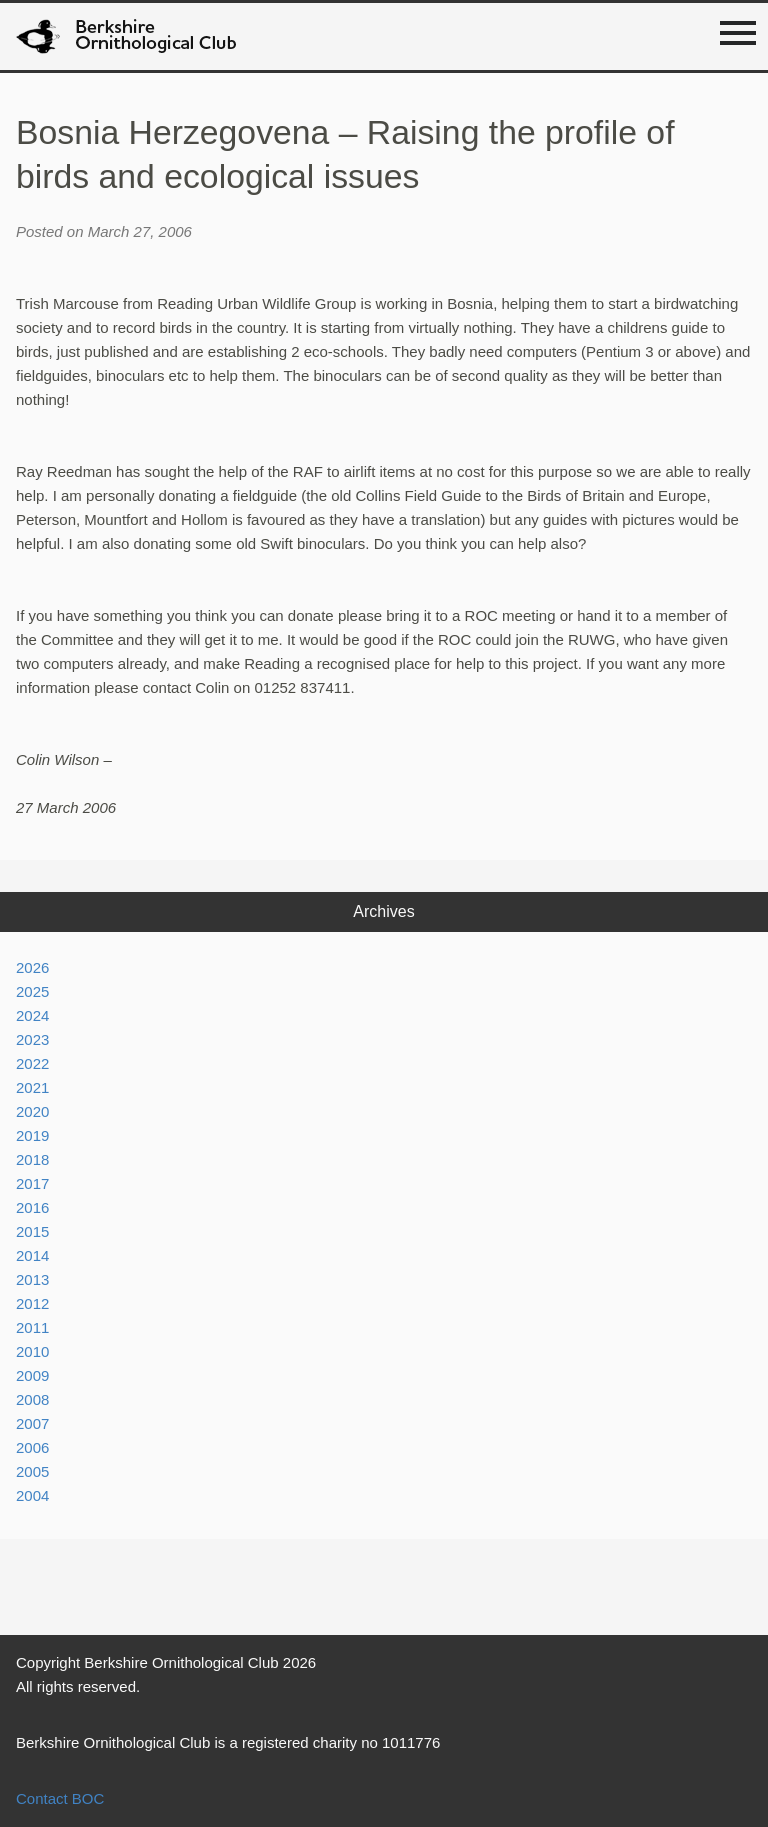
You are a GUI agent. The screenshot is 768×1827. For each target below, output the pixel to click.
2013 (32, 1279)
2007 (32, 1423)
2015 (32, 1231)
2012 (32, 1303)
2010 (32, 1351)
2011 (32, 1327)
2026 (32, 967)
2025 (32, 991)
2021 (32, 1087)
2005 (32, 1471)
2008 (32, 1399)
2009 (32, 1375)
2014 (32, 1255)
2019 (32, 1135)
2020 (32, 1111)
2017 (32, 1183)
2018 (32, 1159)
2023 (32, 1039)
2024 (32, 1015)
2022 (32, 1063)
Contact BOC (60, 1798)
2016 (32, 1207)
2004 (32, 1495)
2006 (32, 1447)
